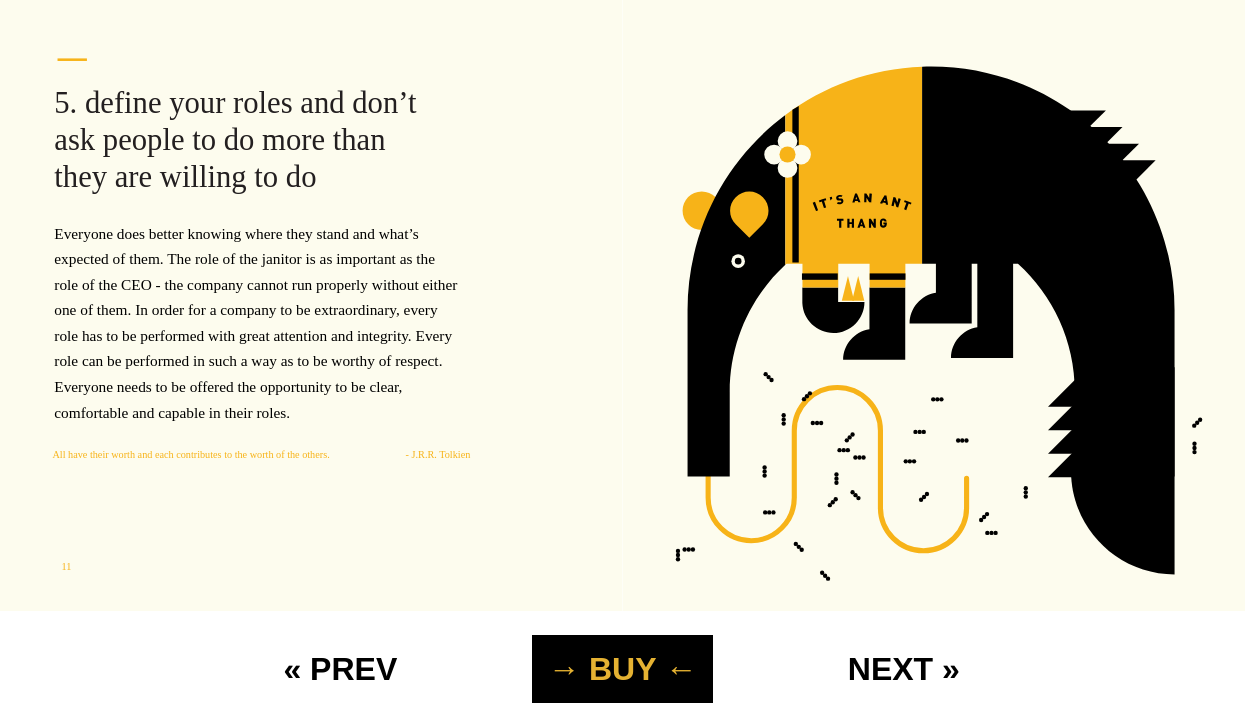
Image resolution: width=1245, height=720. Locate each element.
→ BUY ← (622, 669)
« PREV (340, 669)
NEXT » (904, 669)
